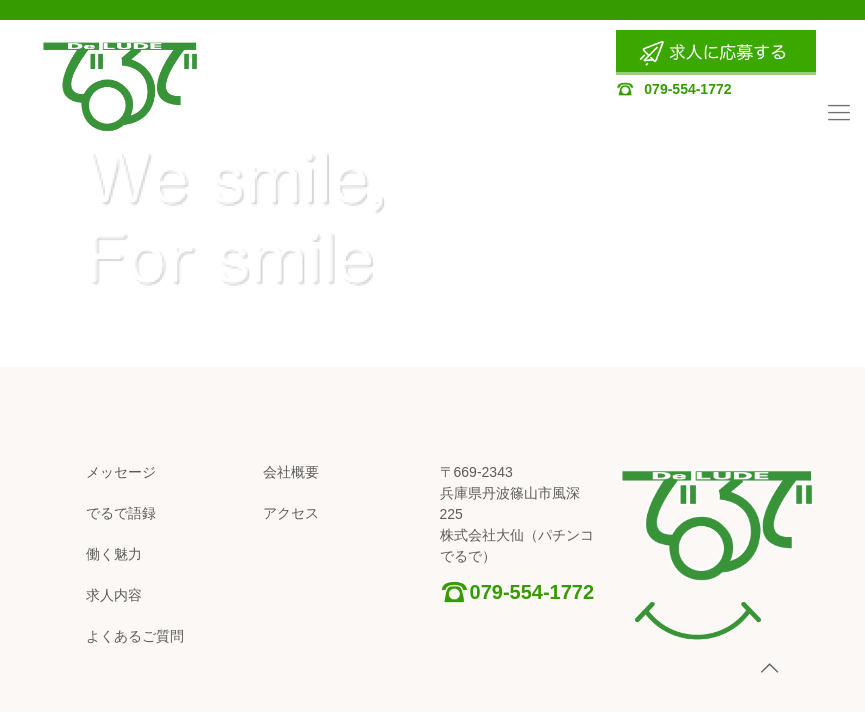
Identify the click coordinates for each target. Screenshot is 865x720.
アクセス (291, 513)
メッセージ (121, 472)
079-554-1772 (673, 89)
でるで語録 (121, 513)
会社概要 (291, 472)
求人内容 (114, 595)
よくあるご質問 (135, 636)
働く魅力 (114, 554)
